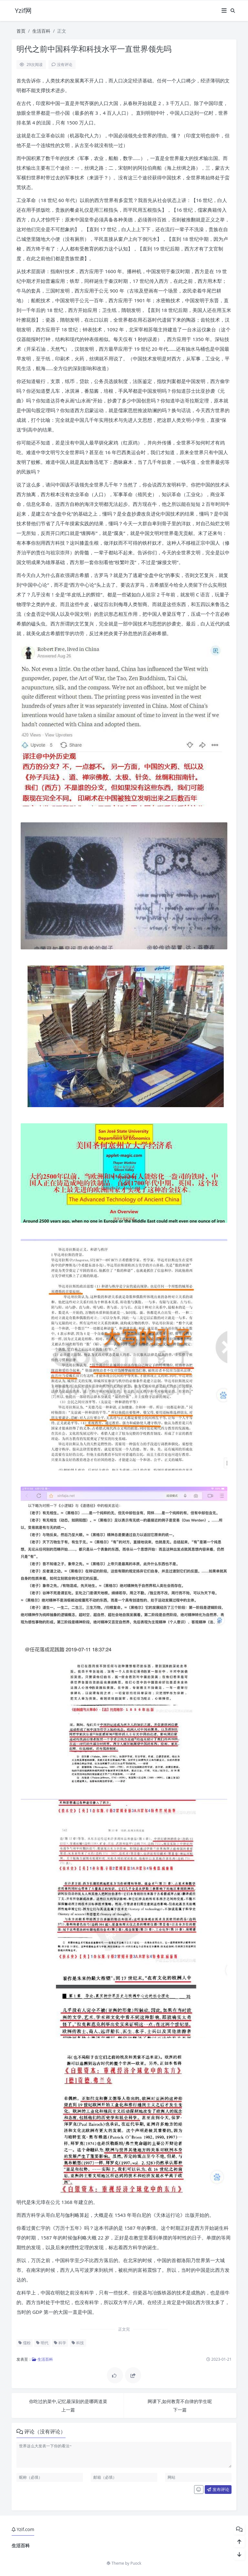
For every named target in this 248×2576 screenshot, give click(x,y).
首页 (21, 31)
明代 (42, 2343)
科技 (78, 2343)
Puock (135, 2563)
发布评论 (218, 2489)
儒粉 (24, 2343)
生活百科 (41, 31)
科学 (60, 2343)
